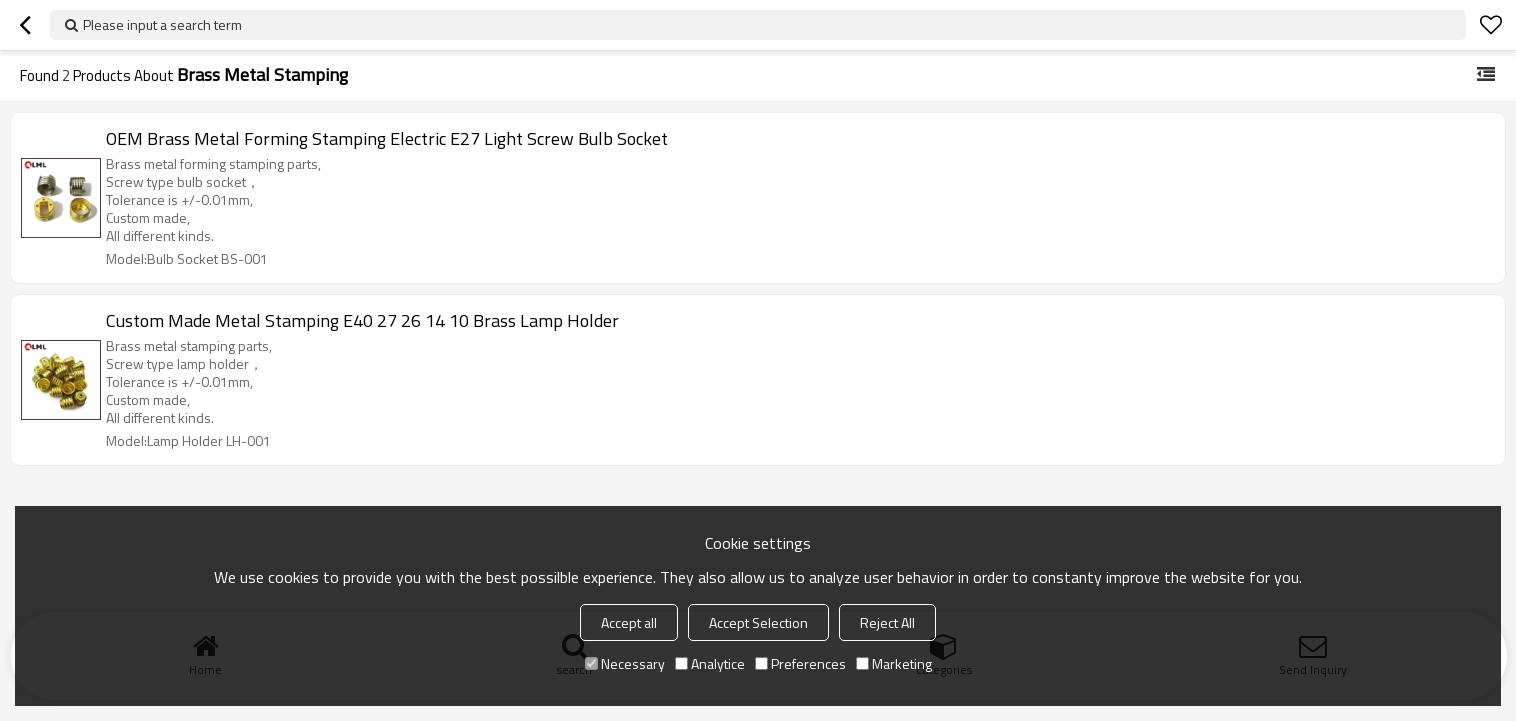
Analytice (710, 663)
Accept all (629, 622)
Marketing (894, 663)
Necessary (625, 663)
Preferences (800, 663)
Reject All (887, 622)
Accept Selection (758, 622)
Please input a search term (162, 24)
